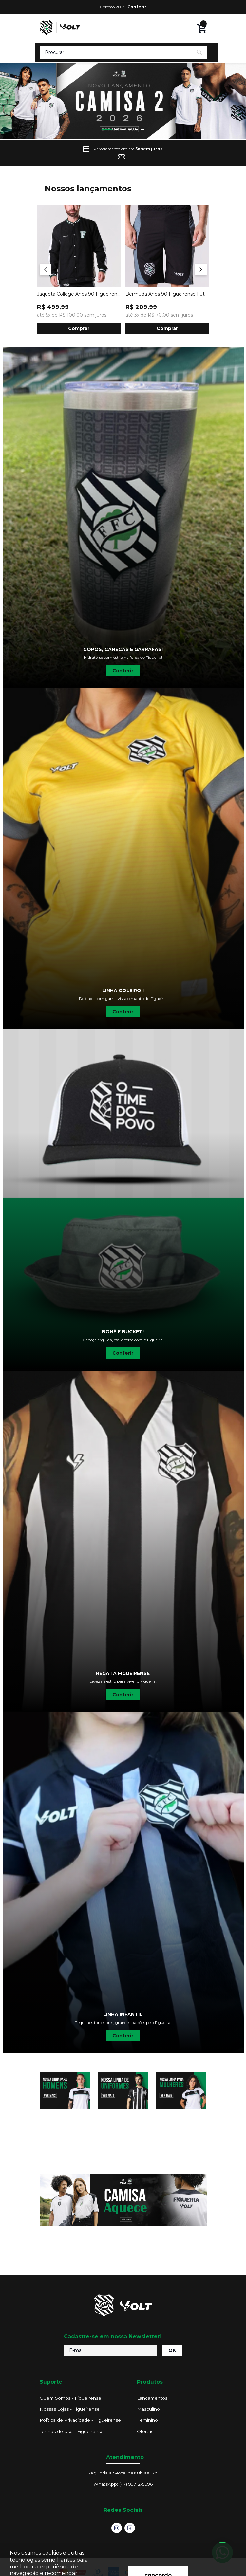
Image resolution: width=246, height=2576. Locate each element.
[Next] (201, 269)
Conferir (136, 6)
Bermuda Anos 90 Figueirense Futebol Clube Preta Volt (167, 294)
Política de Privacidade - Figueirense (80, 2420)
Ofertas (145, 2431)
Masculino (148, 2409)
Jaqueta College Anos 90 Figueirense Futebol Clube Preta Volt (79, 294)
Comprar (78, 328)
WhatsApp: (123, 2484)
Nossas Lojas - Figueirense (70, 2409)
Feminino (147, 2420)
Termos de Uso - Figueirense (72, 2431)
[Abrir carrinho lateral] (202, 28)
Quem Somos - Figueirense (70, 2397)
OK (172, 2350)
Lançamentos (152, 2397)
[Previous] (45, 269)
